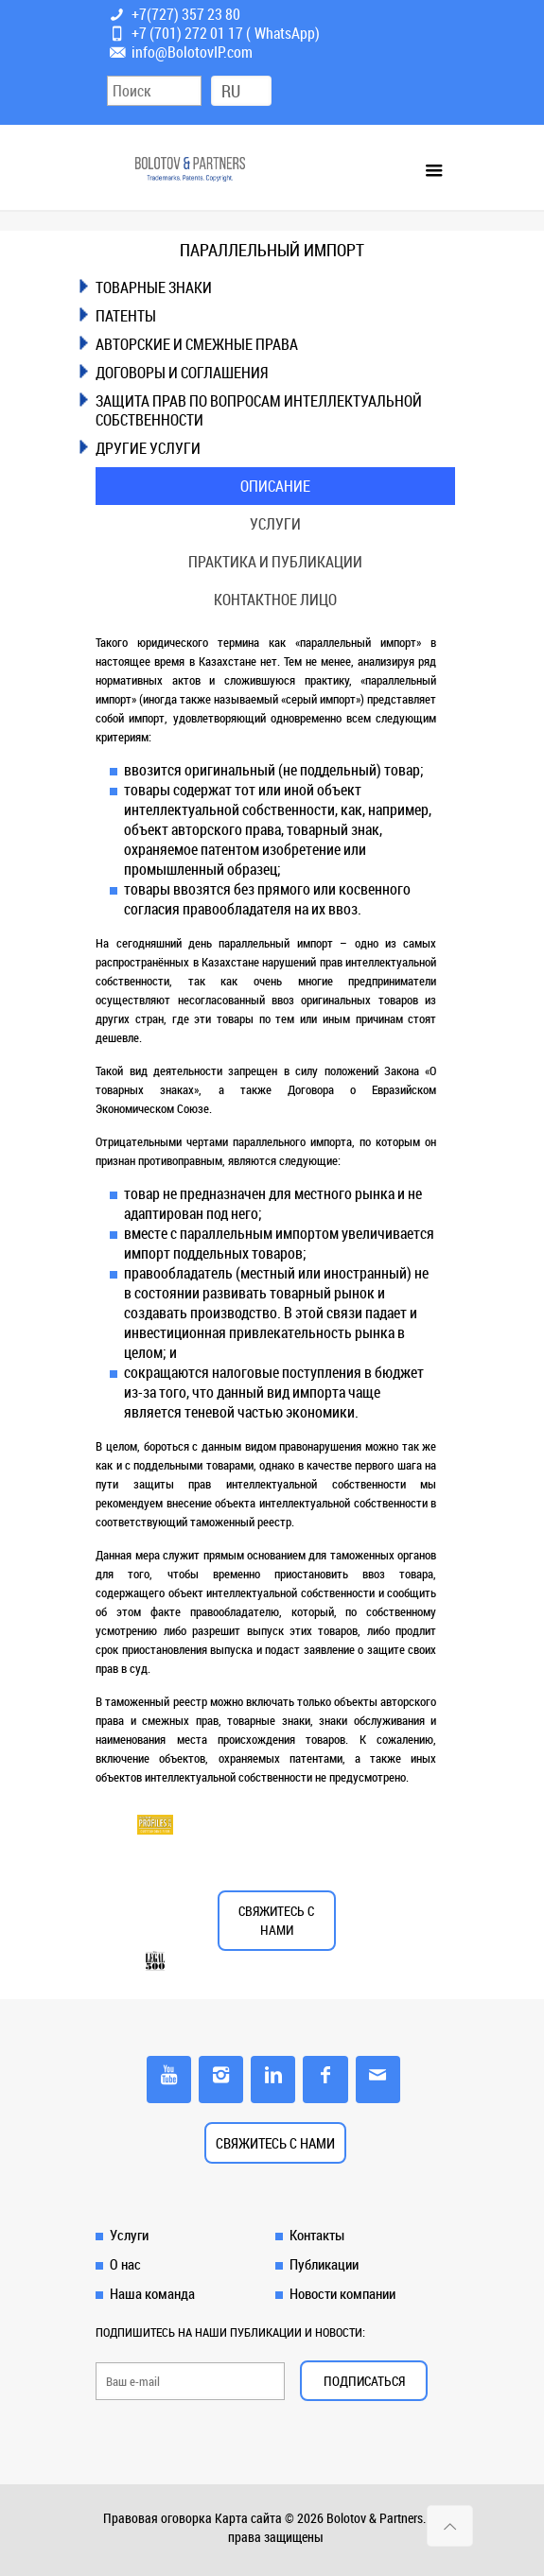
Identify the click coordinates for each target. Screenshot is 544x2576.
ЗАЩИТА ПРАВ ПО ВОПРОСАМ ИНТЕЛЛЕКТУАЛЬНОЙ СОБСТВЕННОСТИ (259, 410)
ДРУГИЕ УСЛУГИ (148, 448)
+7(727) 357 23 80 (186, 14)
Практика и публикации (275, 561)
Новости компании (342, 2293)
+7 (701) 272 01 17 (187, 33)
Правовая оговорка (157, 2518)
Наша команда (152, 2293)
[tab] (275, 287)
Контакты (317, 2234)
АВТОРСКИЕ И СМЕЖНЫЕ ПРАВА (197, 344)
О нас (125, 2263)
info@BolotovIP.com (192, 52)
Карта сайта (248, 2518)
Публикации (324, 2263)
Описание (275, 486)
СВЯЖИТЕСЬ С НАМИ (276, 1920)
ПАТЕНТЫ (126, 315)
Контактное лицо (275, 599)
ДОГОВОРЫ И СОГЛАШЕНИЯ (182, 372)
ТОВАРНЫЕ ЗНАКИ (154, 287)
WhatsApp (284, 33)
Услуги (275, 523)
